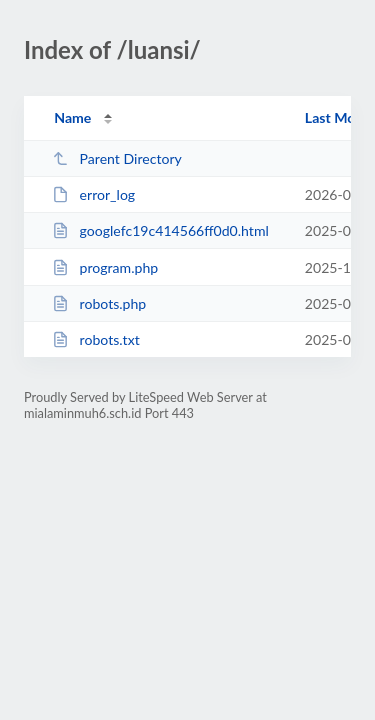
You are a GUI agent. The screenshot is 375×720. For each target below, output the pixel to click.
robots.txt (96, 339)
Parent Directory (117, 158)
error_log (93, 194)
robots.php (99, 303)
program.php (105, 267)
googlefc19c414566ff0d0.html (160, 230)
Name (72, 117)
